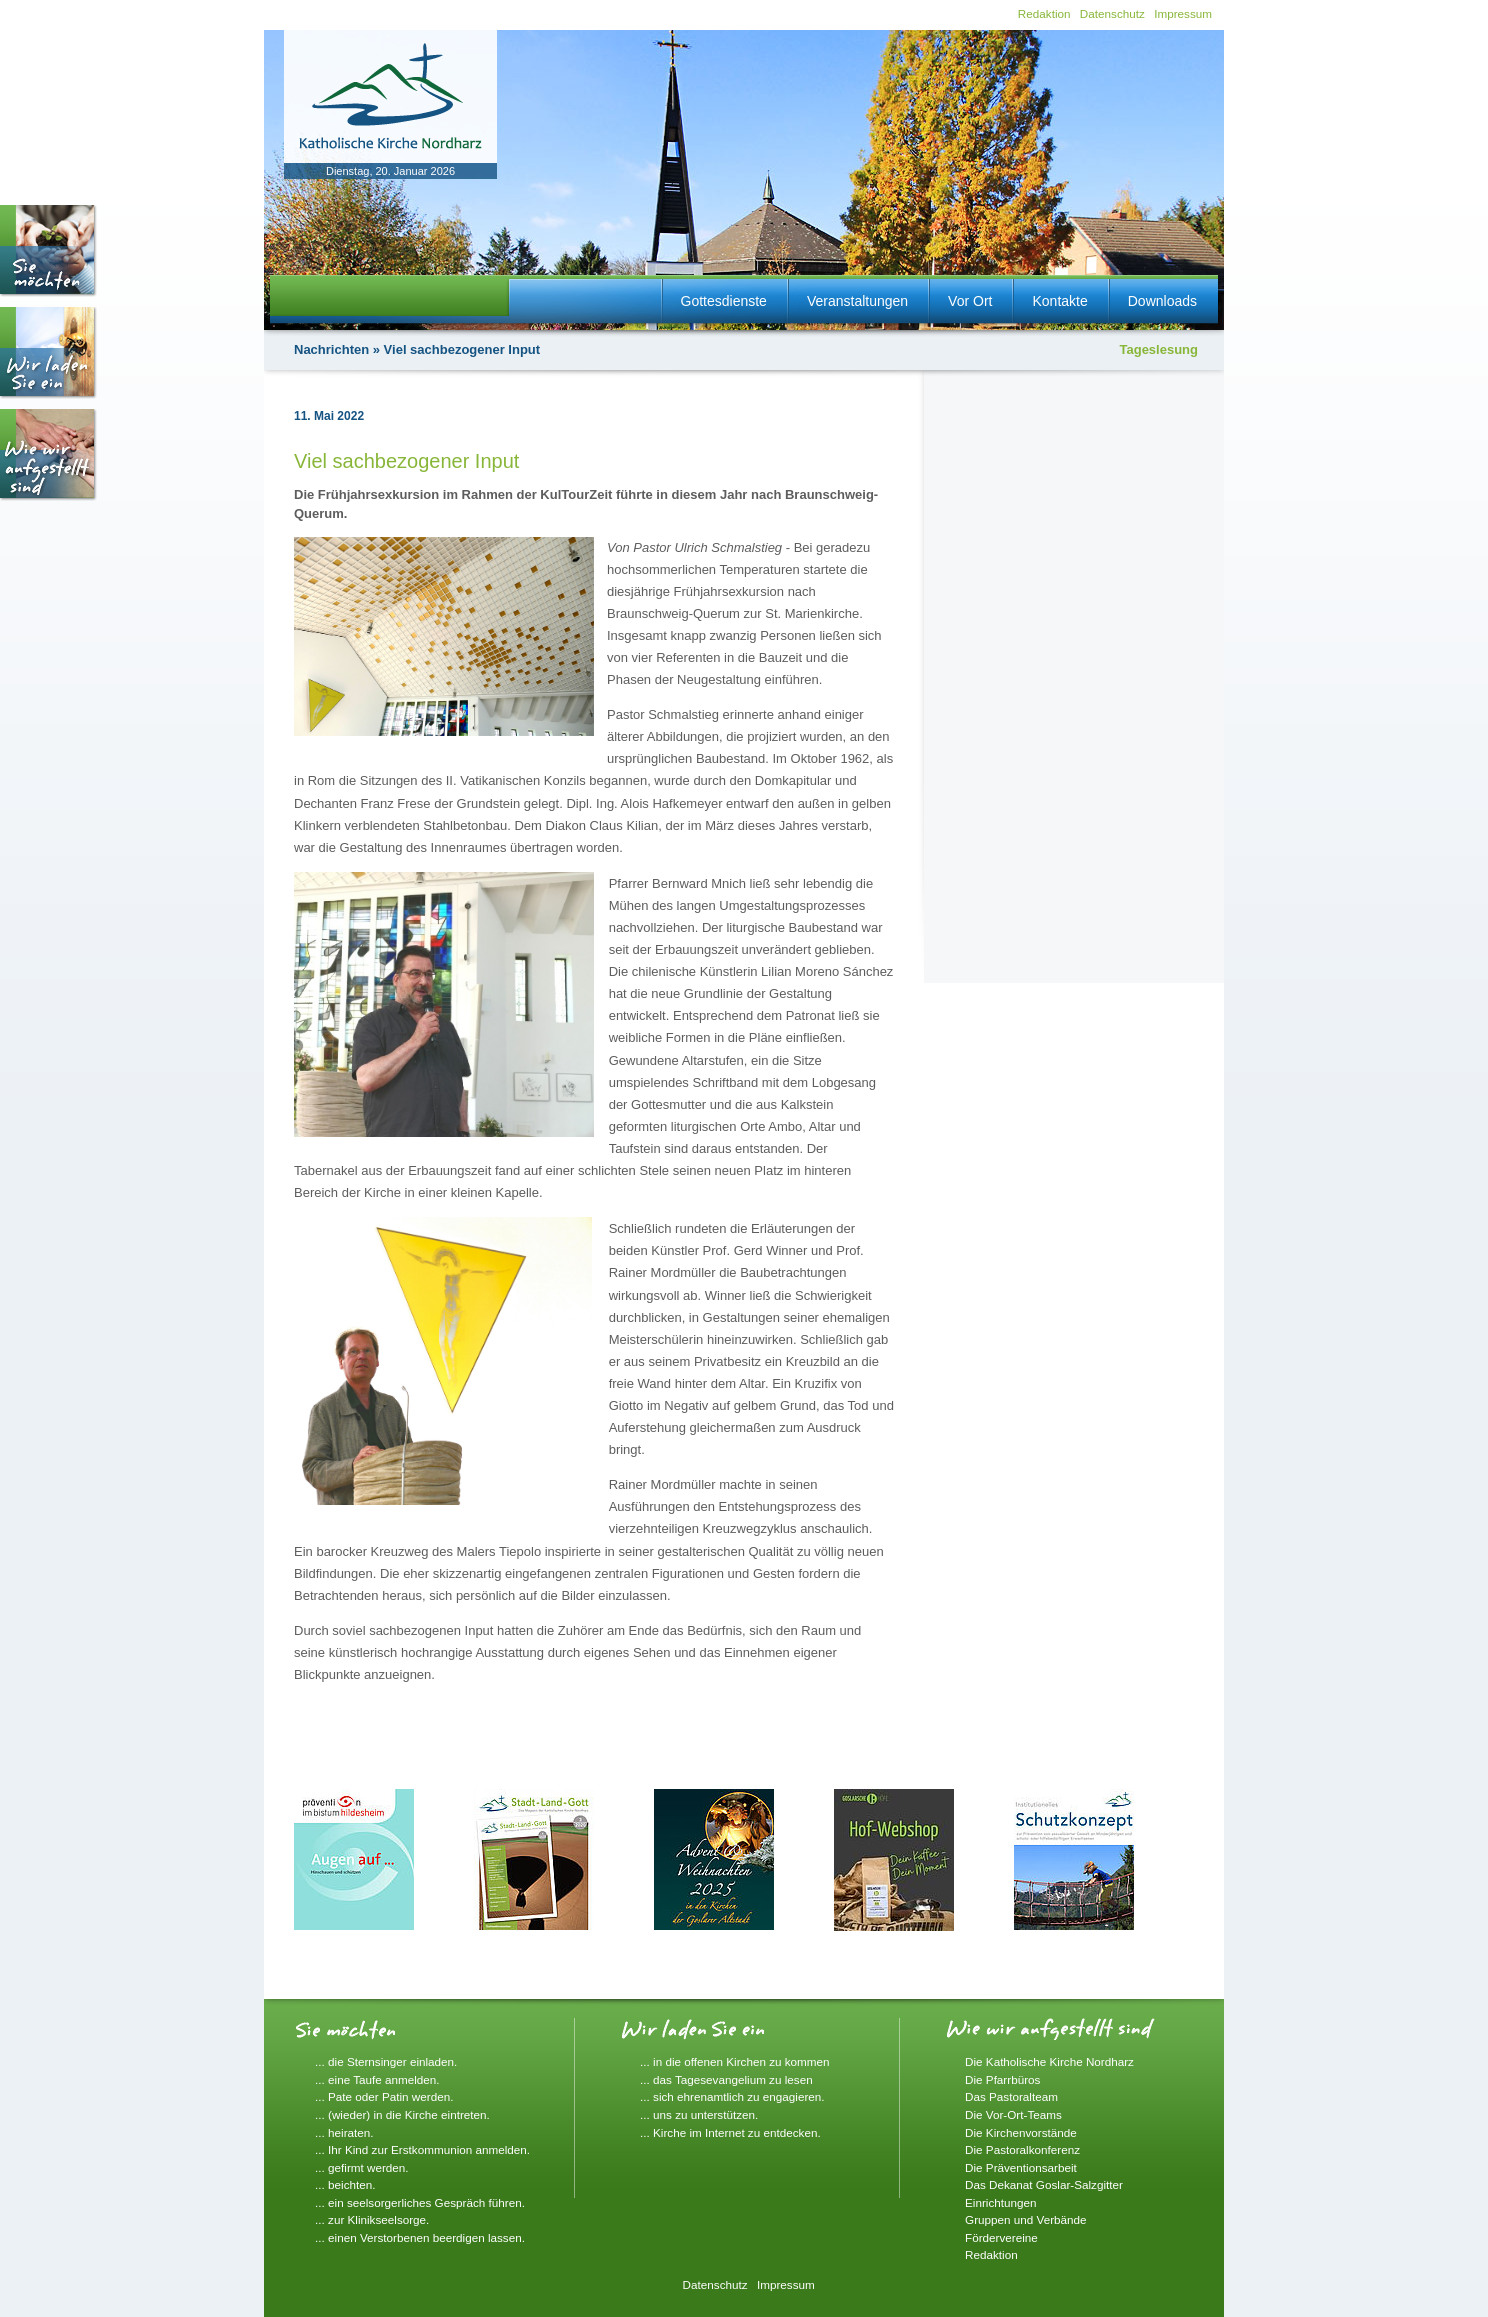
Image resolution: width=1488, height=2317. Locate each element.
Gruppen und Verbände (1026, 2219)
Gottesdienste (724, 301)
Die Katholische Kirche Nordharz (1049, 2061)
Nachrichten (331, 349)
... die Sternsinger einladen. (386, 2061)
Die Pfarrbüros (1002, 2079)
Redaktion (1044, 13)
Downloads (1162, 301)
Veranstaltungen (857, 301)
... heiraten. (344, 2132)
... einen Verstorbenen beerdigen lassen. (420, 2237)
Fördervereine (1001, 2237)
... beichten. (345, 2184)
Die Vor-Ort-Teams (1013, 2114)
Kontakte (1059, 301)
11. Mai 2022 (329, 416)
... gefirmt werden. (362, 2167)
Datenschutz (1112, 13)
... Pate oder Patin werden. (384, 2096)
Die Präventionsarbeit (1021, 2167)
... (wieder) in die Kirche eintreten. (402, 2114)
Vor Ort (970, 301)
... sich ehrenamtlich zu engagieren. (732, 2096)
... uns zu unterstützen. (699, 2114)
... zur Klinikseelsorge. (372, 2219)
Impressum (1183, 13)
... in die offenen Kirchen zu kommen (735, 2061)
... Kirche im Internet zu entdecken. (730, 2132)
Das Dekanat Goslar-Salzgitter (1044, 2184)
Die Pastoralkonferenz (1022, 2149)
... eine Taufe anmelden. (377, 2079)
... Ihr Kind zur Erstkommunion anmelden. (422, 2149)
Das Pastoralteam (1011, 2096)
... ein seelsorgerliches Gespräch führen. (420, 2202)
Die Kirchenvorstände (1021, 2132)
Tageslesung (1158, 349)
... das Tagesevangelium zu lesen (726, 2079)
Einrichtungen (1000, 2202)
